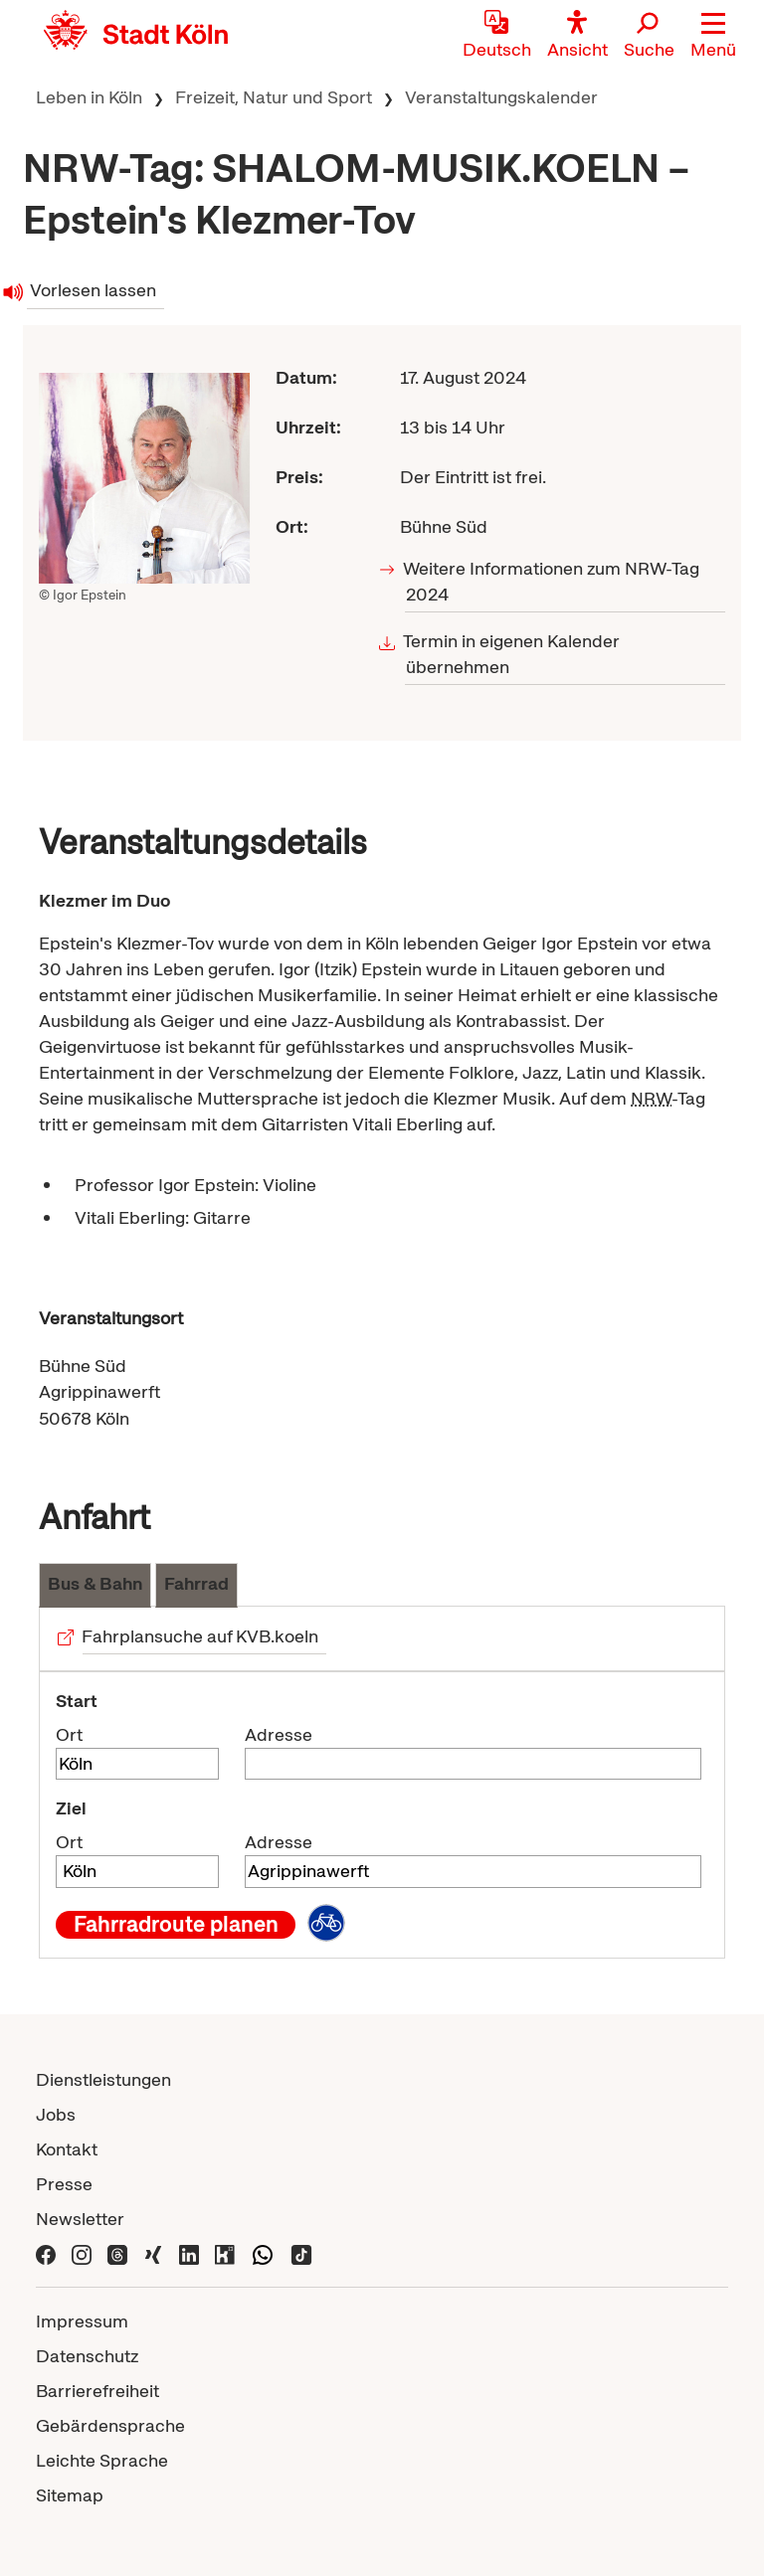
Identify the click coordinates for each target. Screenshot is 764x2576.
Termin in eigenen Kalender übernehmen (513, 653)
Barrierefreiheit (97, 2390)
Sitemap (69, 2495)
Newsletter (80, 2218)
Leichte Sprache (102, 2460)
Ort (69, 1734)
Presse (64, 2183)
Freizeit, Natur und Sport (273, 97)
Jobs (56, 2114)
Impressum (82, 2321)
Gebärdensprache (110, 2425)
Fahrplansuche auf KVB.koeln (200, 1636)
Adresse (278, 1734)
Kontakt (66, 2149)
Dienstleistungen (103, 2079)
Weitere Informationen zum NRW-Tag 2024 (552, 581)
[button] (713, 35)
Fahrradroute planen (176, 1925)
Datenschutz (87, 2355)
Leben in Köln (89, 97)
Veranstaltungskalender (501, 97)
